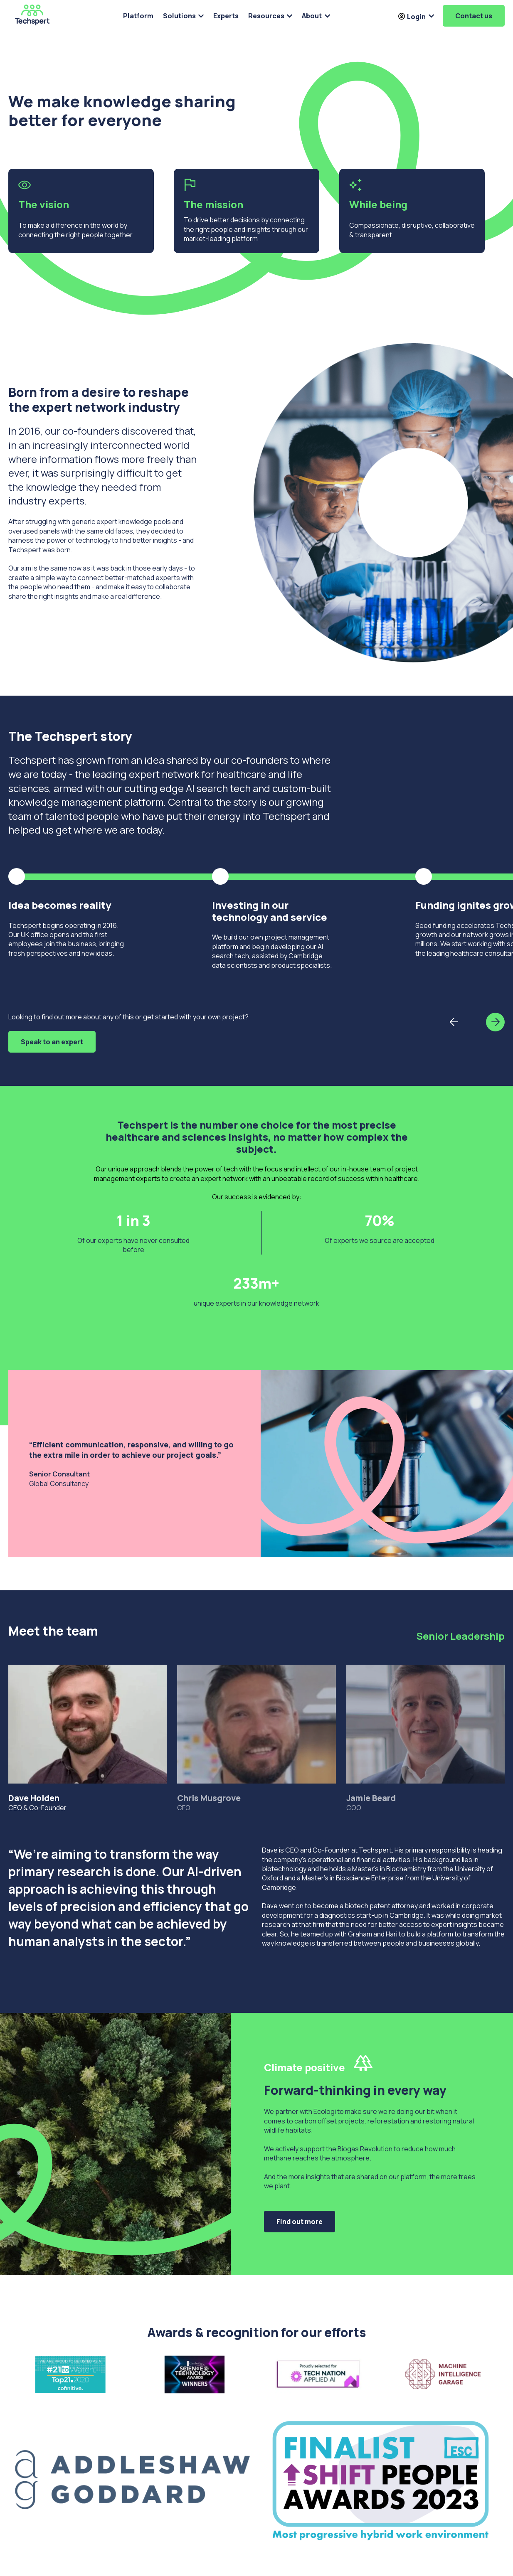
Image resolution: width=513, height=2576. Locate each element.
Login (411, 16)
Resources (266, 15)
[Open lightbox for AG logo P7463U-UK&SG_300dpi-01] (132, 2479)
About (312, 15)
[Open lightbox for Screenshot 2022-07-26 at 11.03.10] (318, 2376)
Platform (138, 15)
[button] (495, 1022)
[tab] (87, 1724)
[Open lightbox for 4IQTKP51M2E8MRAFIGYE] (195, 2376)
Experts (226, 15)
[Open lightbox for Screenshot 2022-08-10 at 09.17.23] (443, 2376)
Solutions (179, 15)
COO (425, 1738)
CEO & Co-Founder (87, 1738)
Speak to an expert (52, 1041)
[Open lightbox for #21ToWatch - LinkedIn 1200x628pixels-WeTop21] (70, 2376)
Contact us (473, 15)
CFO (256, 1738)
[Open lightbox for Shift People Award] (380, 2479)
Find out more (299, 2221)
